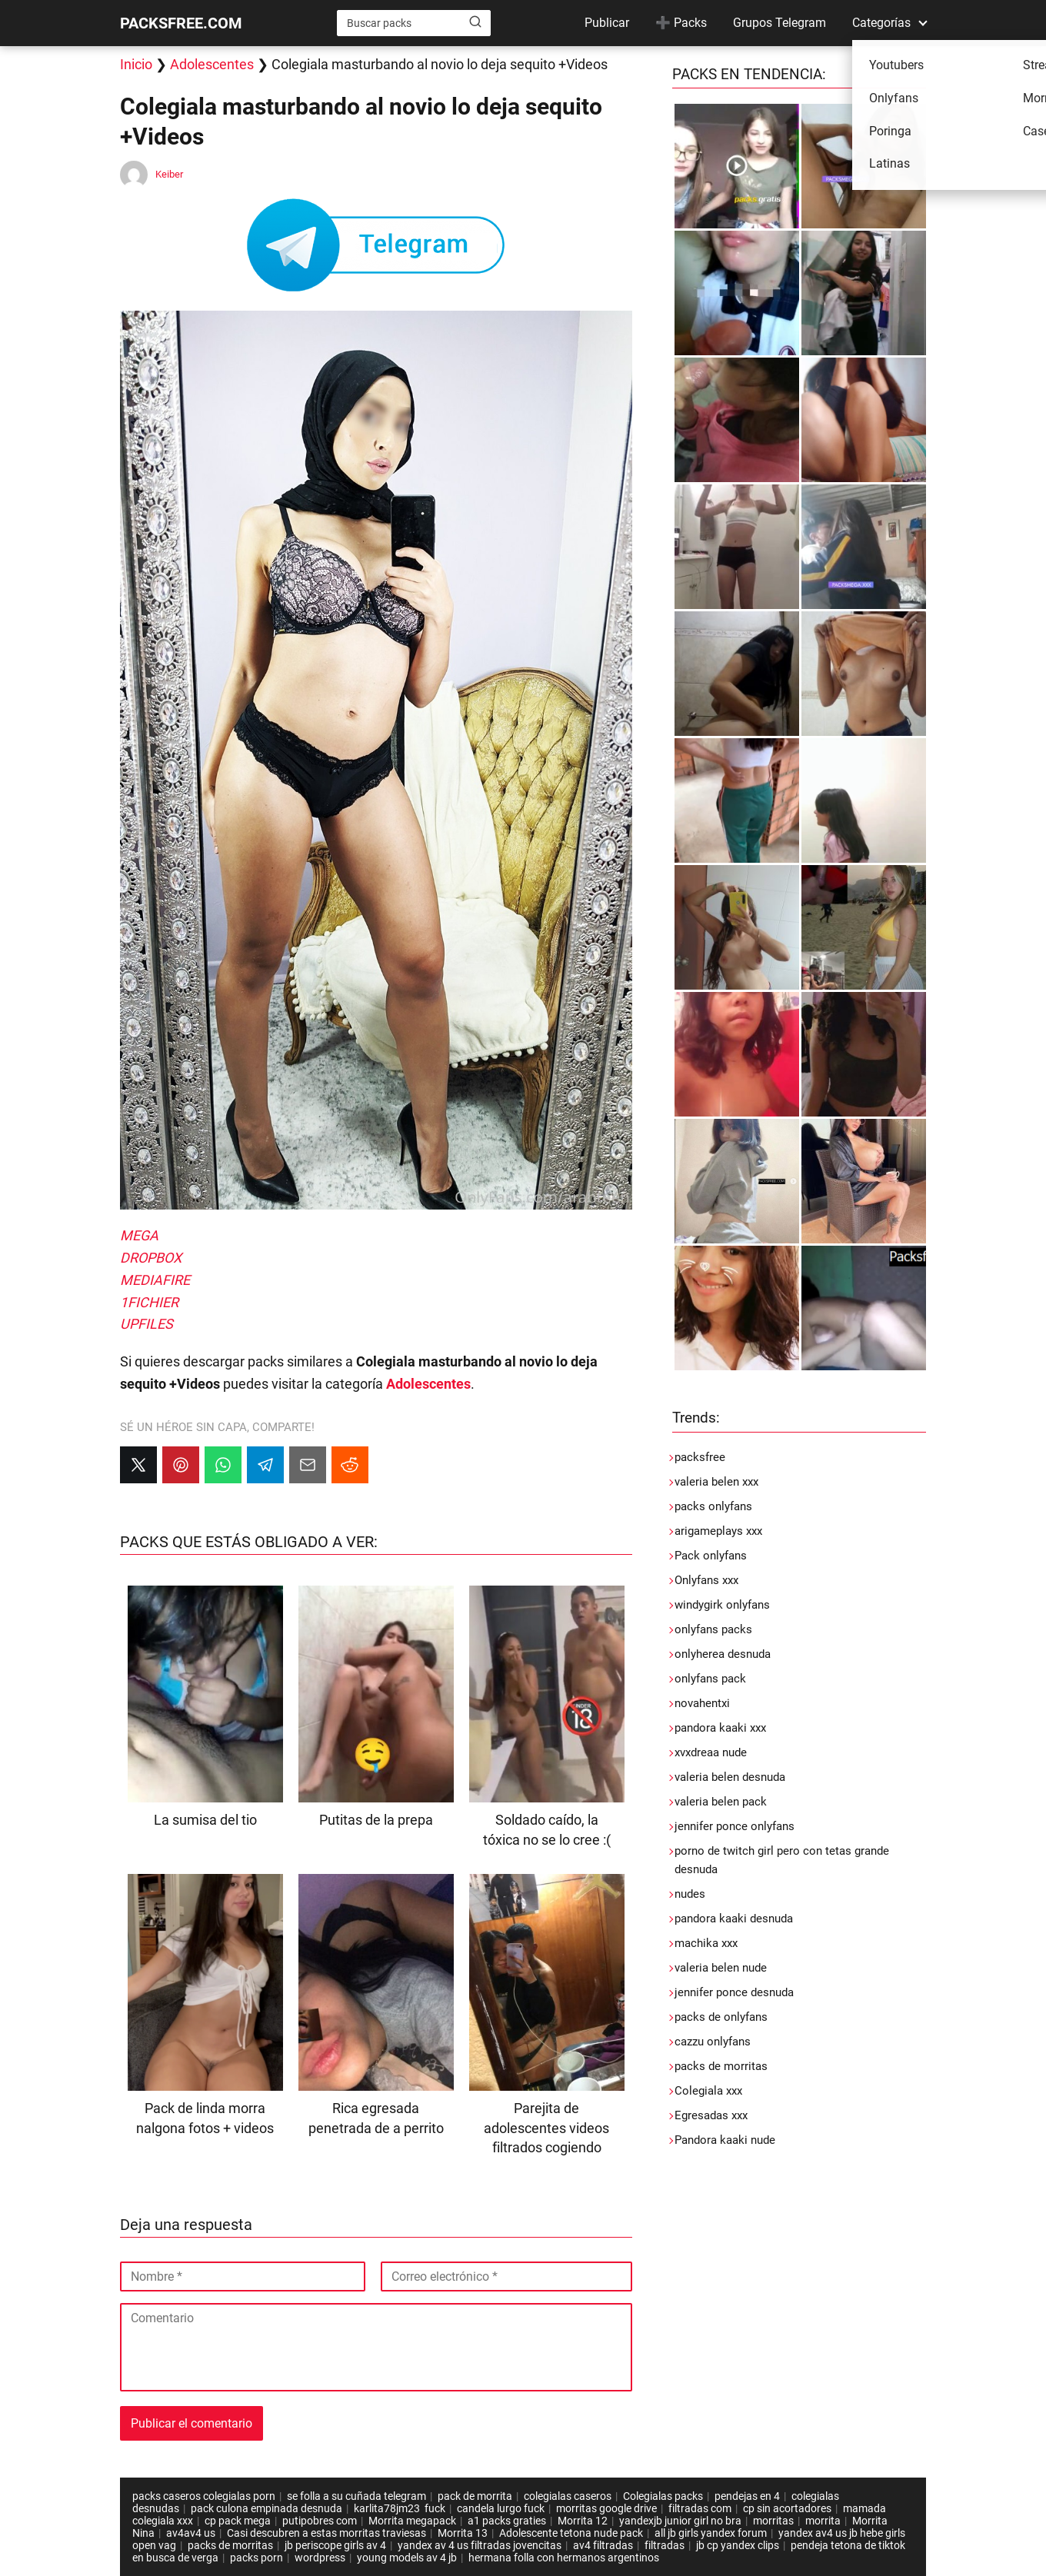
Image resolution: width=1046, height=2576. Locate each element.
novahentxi (702, 1703)
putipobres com (319, 2520)
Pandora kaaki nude (725, 2140)
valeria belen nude (721, 1968)
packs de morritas (721, 2066)
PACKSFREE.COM (181, 23)
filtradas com (699, 2508)
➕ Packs (681, 22)
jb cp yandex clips (737, 2545)
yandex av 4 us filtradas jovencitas (479, 2545)
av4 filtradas (603, 2545)
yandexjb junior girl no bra (680, 2520)
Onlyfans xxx (706, 1580)
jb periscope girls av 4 (335, 2545)
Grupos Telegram (779, 22)
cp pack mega (238, 2520)
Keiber (169, 174)
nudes (690, 1894)
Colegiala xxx (708, 2091)
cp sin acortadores (787, 2508)
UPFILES (146, 1324)
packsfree (700, 1457)
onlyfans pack (710, 1679)
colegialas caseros (567, 2496)
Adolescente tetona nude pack (571, 2533)
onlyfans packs (713, 1629)
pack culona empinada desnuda (266, 2508)
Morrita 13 (463, 2533)
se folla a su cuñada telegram (356, 2496)
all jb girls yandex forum (711, 2533)
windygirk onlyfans (722, 1605)
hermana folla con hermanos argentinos (564, 2557)
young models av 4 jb (407, 2557)
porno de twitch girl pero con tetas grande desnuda (782, 1860)
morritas (773, 2520)
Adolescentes (212, 64)
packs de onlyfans (721, 2017)
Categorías (881, 22)
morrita (823, 2520)
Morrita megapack (412, 2520)
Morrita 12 (583, 2520)
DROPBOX (151, 1258)
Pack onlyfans (711, 1556)
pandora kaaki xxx (720, 1728)
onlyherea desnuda (723, 1654)
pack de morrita (475, 2496)
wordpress (320, 2557)
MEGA (139, 1235)
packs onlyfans (713, 1506)
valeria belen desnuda (730, 1777)
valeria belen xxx (716, 1482)
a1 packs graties (507, 2520)
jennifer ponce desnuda (734, 1992)
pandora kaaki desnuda (734, 1918)
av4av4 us (190, 2533)
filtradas (665, 2545)
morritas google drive (606, 2508)
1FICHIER (149, 1302)
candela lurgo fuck (501, 2508)
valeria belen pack (721, 1802)
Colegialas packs (663, 2496)
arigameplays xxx (718, 1531)
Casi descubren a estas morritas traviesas (326, 2533)
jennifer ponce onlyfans (734, 1826)
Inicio (136, 64)
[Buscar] (475, 22)
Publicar (607, 22)
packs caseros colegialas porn (203, 2496)
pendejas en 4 (747, 2496)
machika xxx (706, 1943)
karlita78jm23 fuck (399, 2508)
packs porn (256, 2557)
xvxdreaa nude (711, 1752)
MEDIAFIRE (155, 1280)
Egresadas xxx (711, 2115)
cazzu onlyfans (713, 2041)
